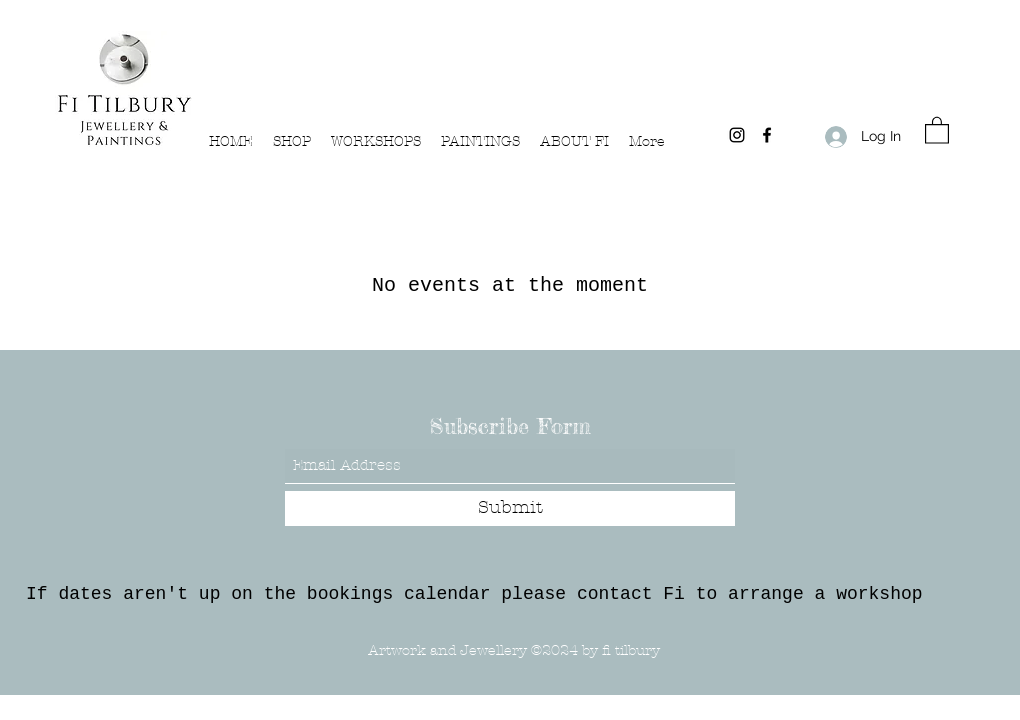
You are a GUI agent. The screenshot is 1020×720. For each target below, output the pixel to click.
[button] (937, 129)
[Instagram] (737, 135)
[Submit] (510, 508)
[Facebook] (767, 135)
